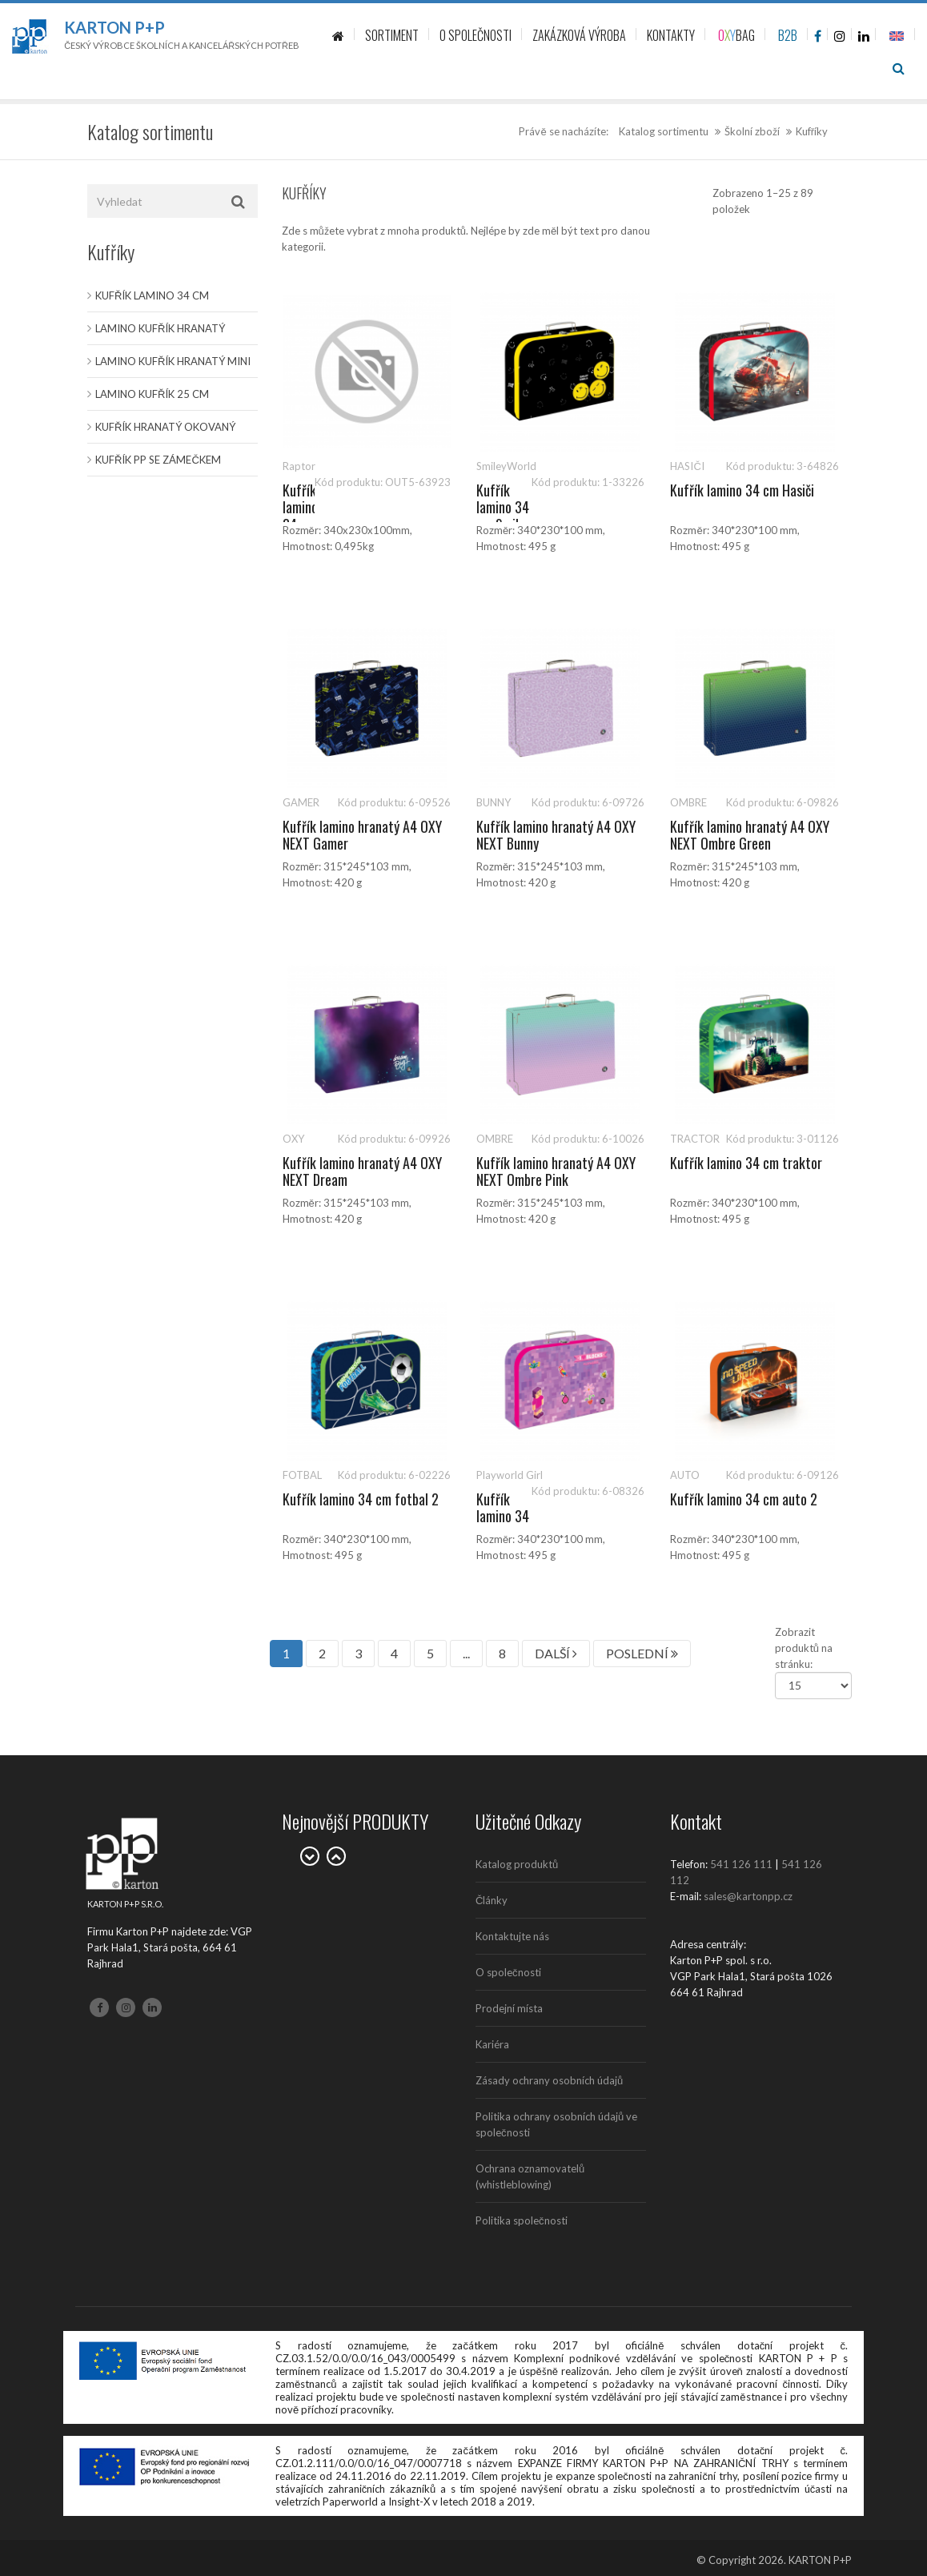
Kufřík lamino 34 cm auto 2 (743, 1499)
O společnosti (508, 1972)
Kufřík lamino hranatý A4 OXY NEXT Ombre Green (749, 835)
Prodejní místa (509, 2008)
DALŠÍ (556, 1653)
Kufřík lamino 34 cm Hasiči (742, 490)
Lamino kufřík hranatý (160, 328)
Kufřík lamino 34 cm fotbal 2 (361, 1499)
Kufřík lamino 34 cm (152, 295)
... (466, 1653)
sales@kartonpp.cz (748, 1896)
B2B (787, 35)
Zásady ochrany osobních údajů (549, 2080)
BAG (736, 35)
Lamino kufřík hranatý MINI (173, 361)
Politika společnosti (522, 2220)
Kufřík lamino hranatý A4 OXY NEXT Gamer (362, 835)
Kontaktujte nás (512, 1936)
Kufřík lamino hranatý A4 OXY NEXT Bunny (556, 835)
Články (492, 1900)
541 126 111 (741, 1864)
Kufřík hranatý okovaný (165, 426)
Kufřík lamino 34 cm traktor (746, 1162)
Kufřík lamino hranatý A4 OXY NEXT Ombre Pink (556, 1171)
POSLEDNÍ (642, 1653)
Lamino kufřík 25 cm (152, 394)
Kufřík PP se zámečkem (158, 459)
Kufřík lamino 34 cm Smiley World (503, 516)
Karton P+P (114, 27)
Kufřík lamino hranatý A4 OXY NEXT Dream (362, 1171)
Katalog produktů (517, 1864)
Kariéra (492, 2044)
